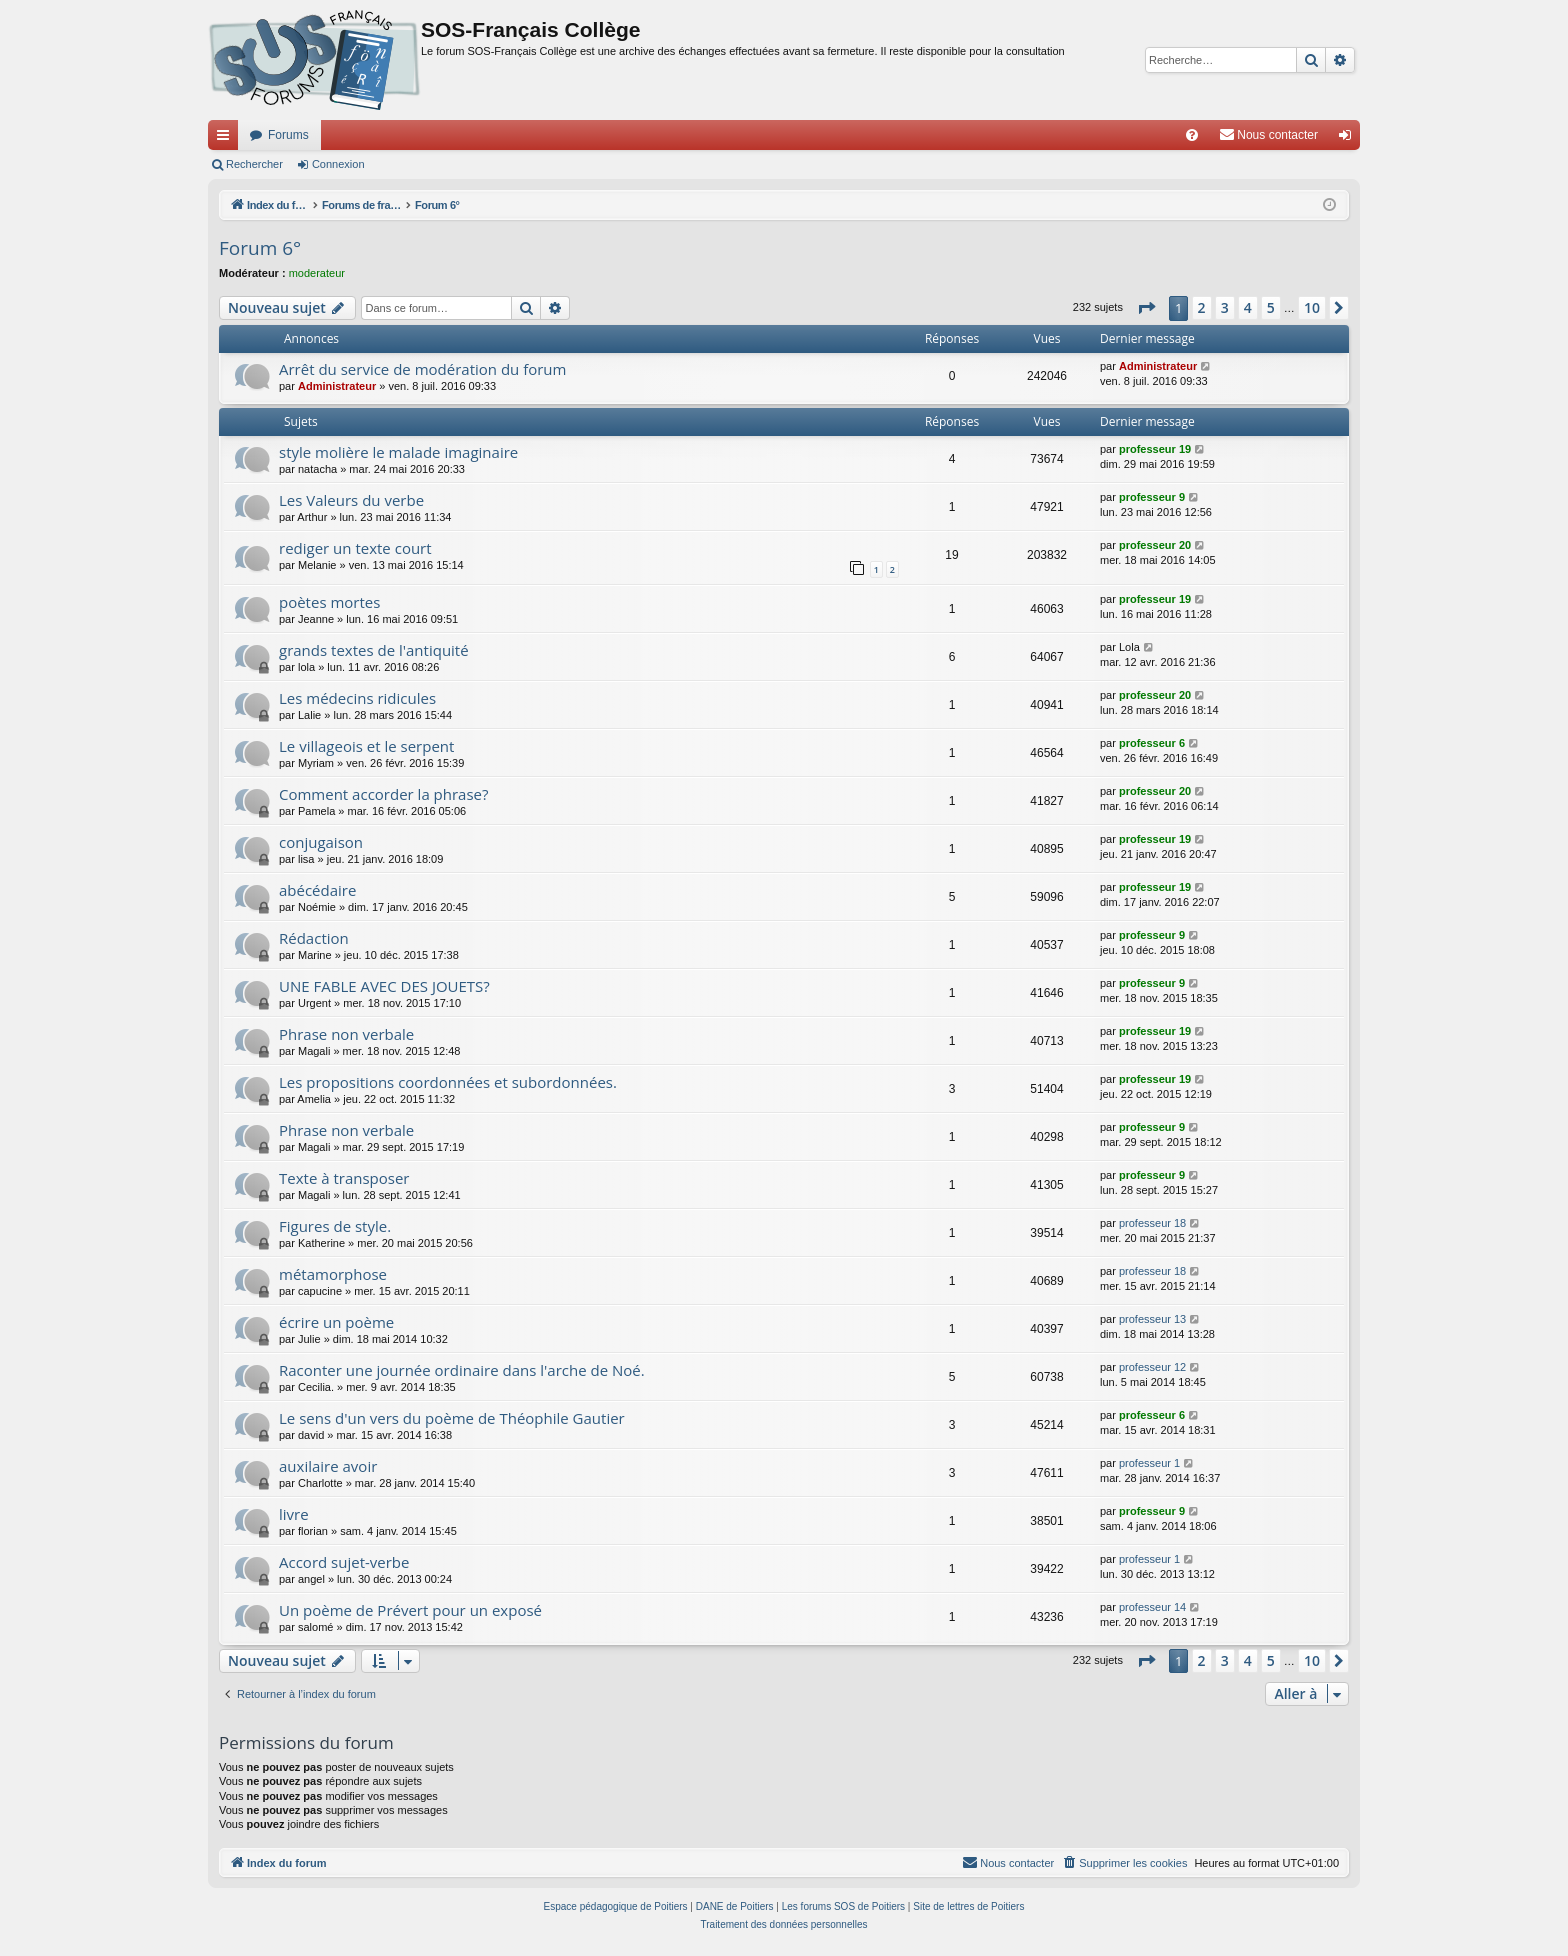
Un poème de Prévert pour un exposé (410, 1610)
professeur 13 (1152, 1319)
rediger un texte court (355, 548)
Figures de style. (335, 1226)
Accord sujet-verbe (344, 1562)
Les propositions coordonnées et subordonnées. (448, 1082)
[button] (1146, 308)
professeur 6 (1152, 743)
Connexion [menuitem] (1349, 139)
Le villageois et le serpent (366, 746)
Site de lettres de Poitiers (968, 1906)
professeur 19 (1155, 449)
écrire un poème (336, 1322)
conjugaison (321, 842)
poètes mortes (329, 602)
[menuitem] (1192, 135)
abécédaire (317, 890)
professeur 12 (1152, 1367)
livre (294, 1514)
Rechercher (254, 164)
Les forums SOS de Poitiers (843, 1906)
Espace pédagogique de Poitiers (616, 1906)
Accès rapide (227, 139)
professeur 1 (1149, 1463)
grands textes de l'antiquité (374, 650)
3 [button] (1225, 307)
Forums (288, 135)
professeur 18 (1152, 1223)
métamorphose (333, 1274)
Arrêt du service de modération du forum (422, 369)
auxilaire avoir (328, 1466)
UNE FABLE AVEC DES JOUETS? (384, 986)
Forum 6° (260, 248)
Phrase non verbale (346, 1034)
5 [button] (1271, 307)
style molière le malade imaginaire (398, 452)
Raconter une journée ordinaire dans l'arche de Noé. (462, 1370)
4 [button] (1248, 307)
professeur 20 (1155, 545)
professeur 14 (1152, 1607)
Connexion (338, 164)
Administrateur (337, 386)
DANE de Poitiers (735, 1906)
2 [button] (1202, 307)
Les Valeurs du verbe (351, 500)
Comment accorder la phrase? (384, 794)
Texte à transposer (344, 1178)
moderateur (317, 273)
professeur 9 (1152, 497)
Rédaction (314, 938)
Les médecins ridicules (357, 698)
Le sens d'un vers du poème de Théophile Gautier (452, 1418)
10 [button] (1312, 307)
